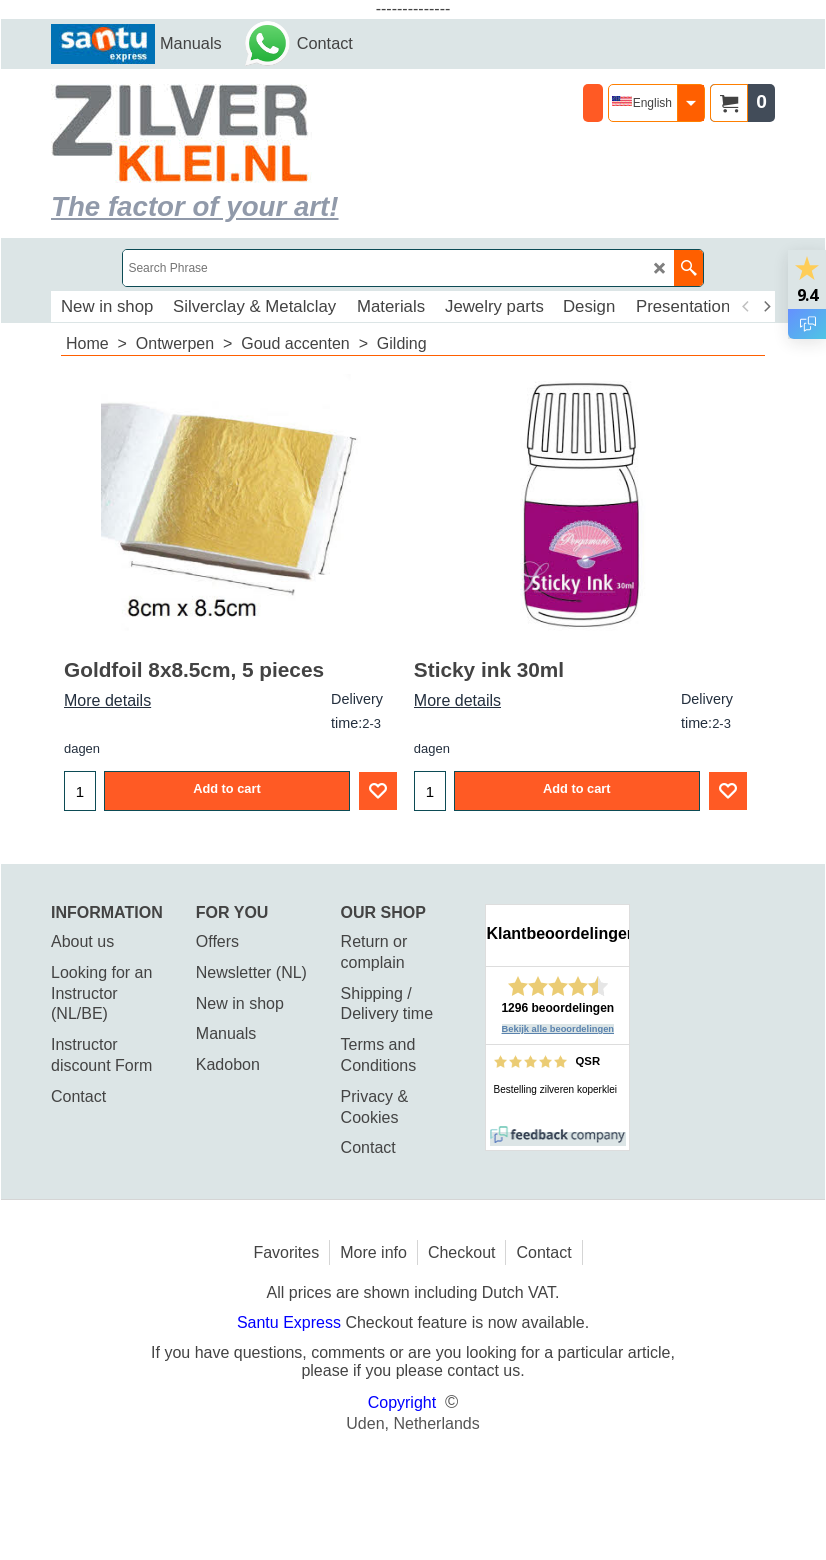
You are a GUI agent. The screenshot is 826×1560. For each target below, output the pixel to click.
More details (107, 700)
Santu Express (291, 1322)
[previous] (746, 307)
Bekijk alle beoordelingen (558, 1029)
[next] (766, 307)
